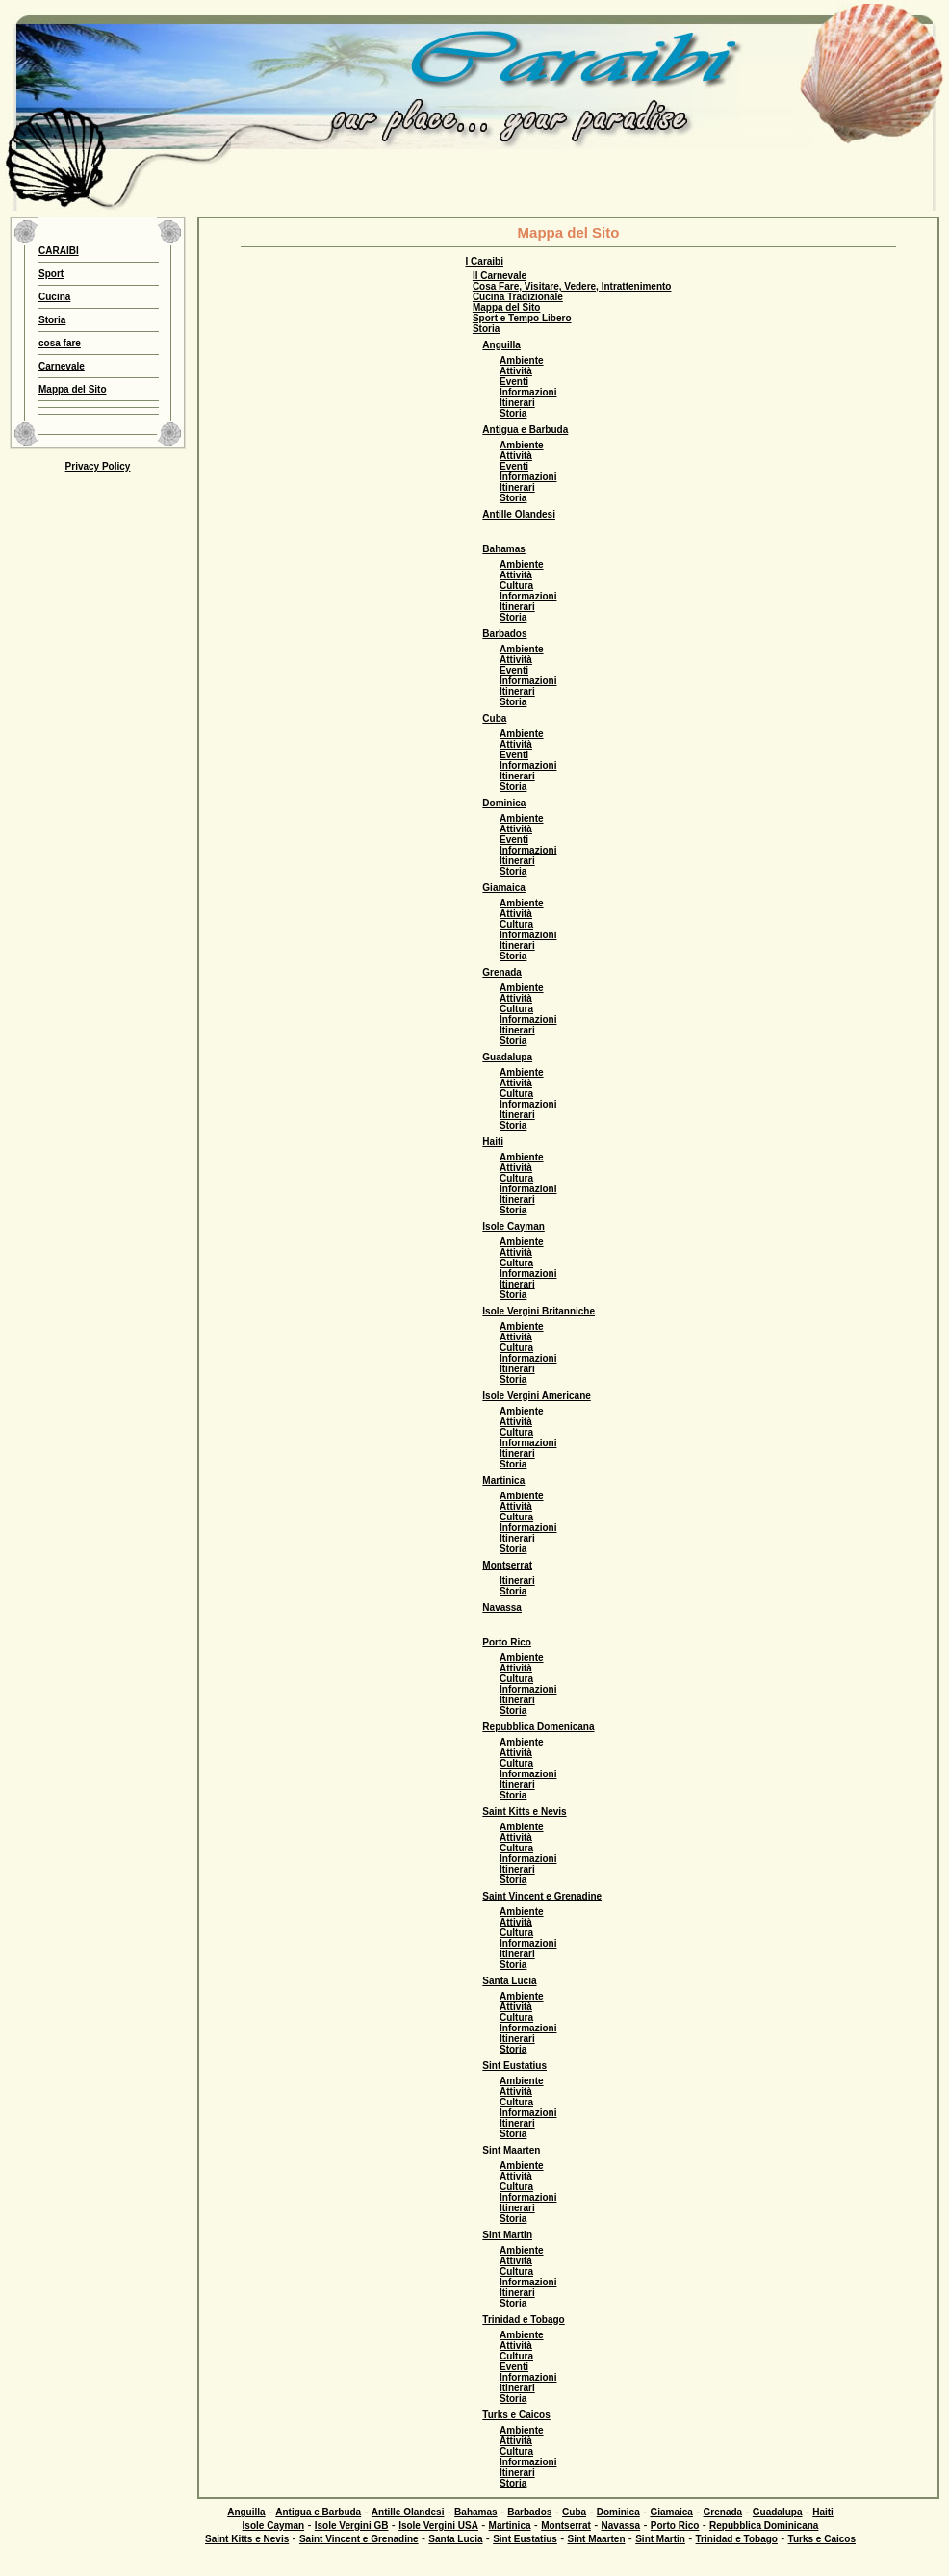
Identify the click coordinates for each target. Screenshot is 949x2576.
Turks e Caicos (516, 2415)
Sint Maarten (511, 2150)
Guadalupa (507, 1057)
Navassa (502, 1607)
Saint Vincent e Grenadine (542, 1896)
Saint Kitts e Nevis (524, 1811)
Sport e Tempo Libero (522, 318)
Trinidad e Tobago (523, 2319)
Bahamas (503, 549)
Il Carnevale (499, 275)
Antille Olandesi (518, 514)
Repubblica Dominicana (763, 2525)
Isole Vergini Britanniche (538, 1311)
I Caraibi (484, 261)
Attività (516, 371)
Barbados (504, 633)
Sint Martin (507, 2235)
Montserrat (507, 1565)
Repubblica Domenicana (538, 1727)
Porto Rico (506, 1642)
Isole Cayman (513, 1226)
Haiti (492, 1141)
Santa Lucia (509, 1981)
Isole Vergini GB (352, 2525)
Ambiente (522, 360)
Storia (51, 320)
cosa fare (59, 343)
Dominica (504, 803)
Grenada (502, 972)
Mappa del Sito (72, 389)
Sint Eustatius (514, 2065)
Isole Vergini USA (438, 2525)
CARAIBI (58, 250)
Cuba (494, 718)
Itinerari (517, 402)
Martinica (503, 1480)
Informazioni (528, 392)
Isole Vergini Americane (536, 1395)
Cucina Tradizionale (518, 297)
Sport (51, 273)
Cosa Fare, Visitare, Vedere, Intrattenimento (572, 286)
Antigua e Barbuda (525, 429)
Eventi (514, 381)
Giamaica (503, 887)
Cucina (54, 297)
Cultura (516, 585)
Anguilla (501, 345)
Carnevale (61, 366)
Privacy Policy (98, 466)
